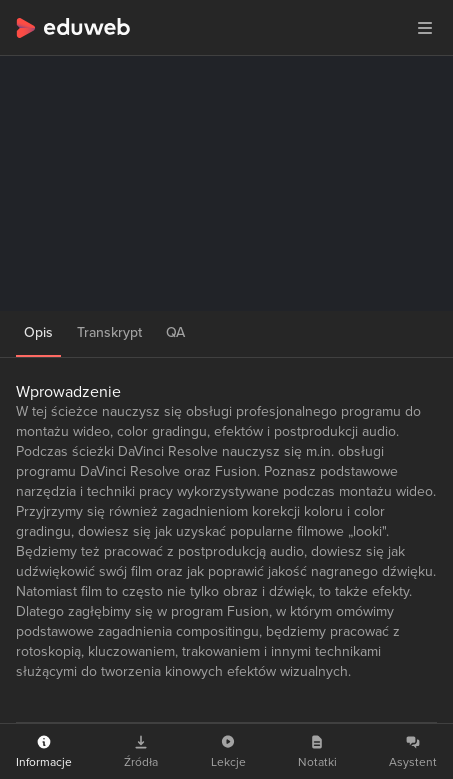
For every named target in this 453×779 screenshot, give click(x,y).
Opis (38, 332)
